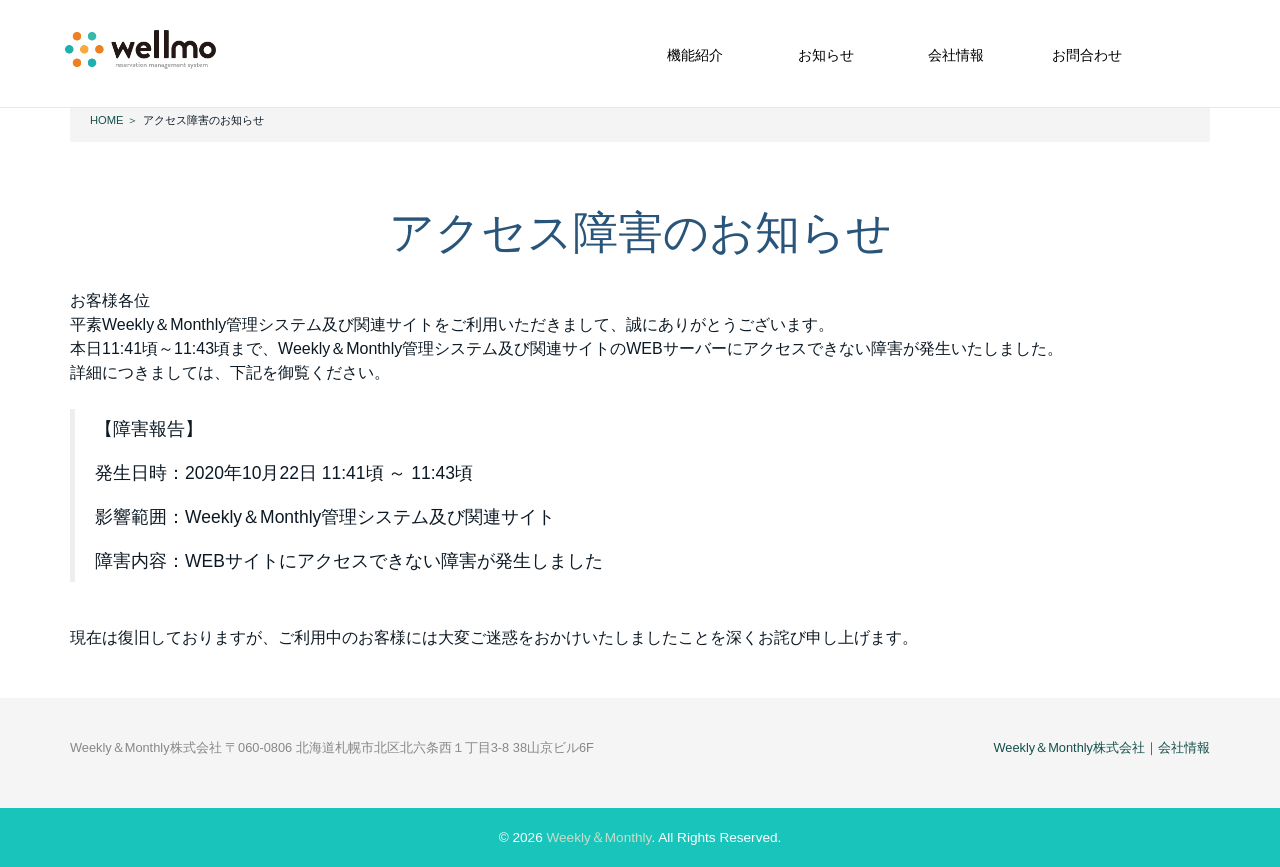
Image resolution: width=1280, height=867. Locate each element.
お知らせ (826, 55)
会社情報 (956, 55)
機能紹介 (695, 55)
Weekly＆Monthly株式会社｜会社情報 (1101, 747)
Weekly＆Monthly (598, 837)
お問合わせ (1087, 55)
